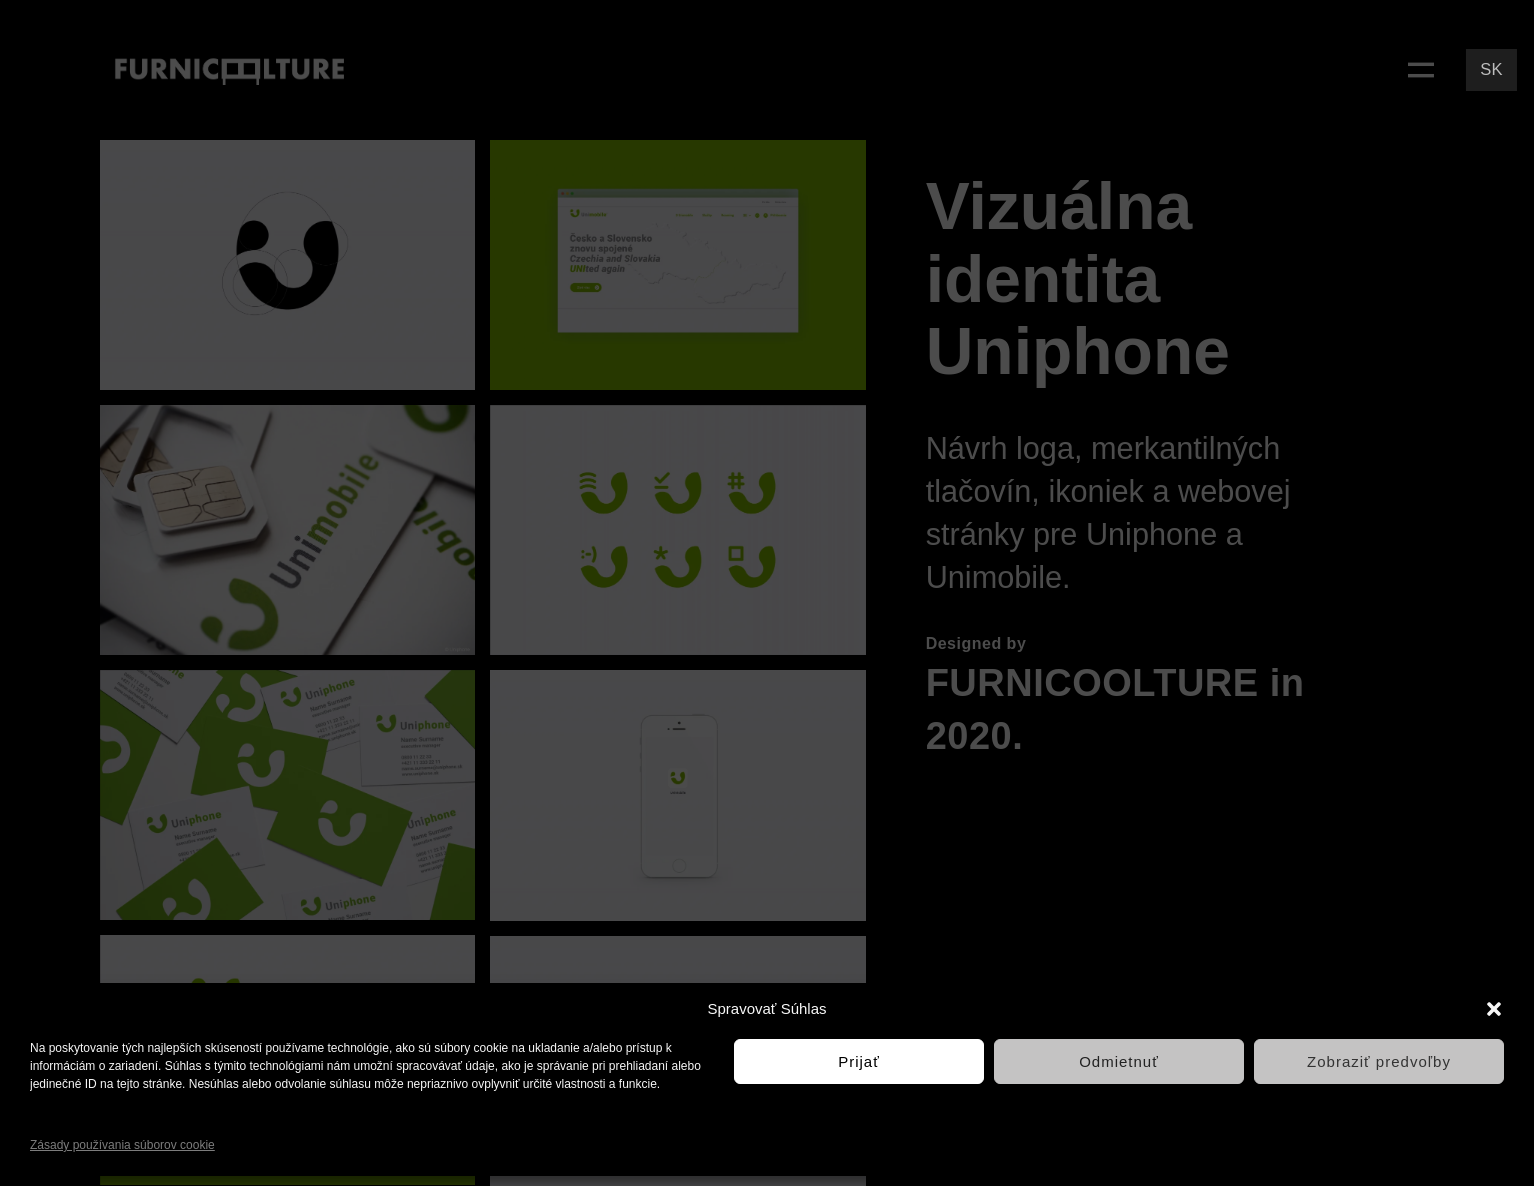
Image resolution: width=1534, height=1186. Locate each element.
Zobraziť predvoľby (1379, 1061)
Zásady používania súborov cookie (122, 1145)
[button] (1494, 1009)
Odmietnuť (1119, 1061)
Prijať (859, 1061)
